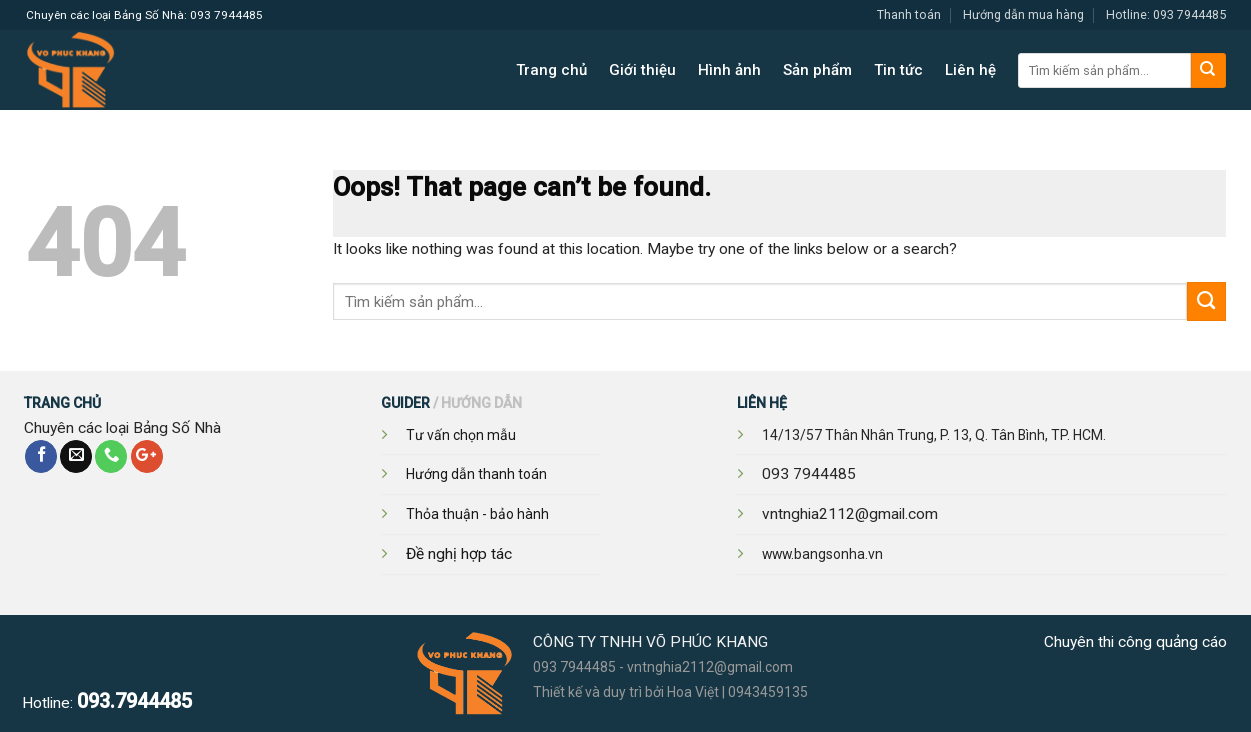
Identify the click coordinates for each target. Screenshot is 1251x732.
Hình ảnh (729, 70)
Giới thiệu (642, 70)
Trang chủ (551, 70)
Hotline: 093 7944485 (1166, 14)
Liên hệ (970, 70)
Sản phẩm (817, 70)
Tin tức (898, 70)
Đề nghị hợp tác (459, 554)
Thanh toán (909, 14)
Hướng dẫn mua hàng (1023, 14)
